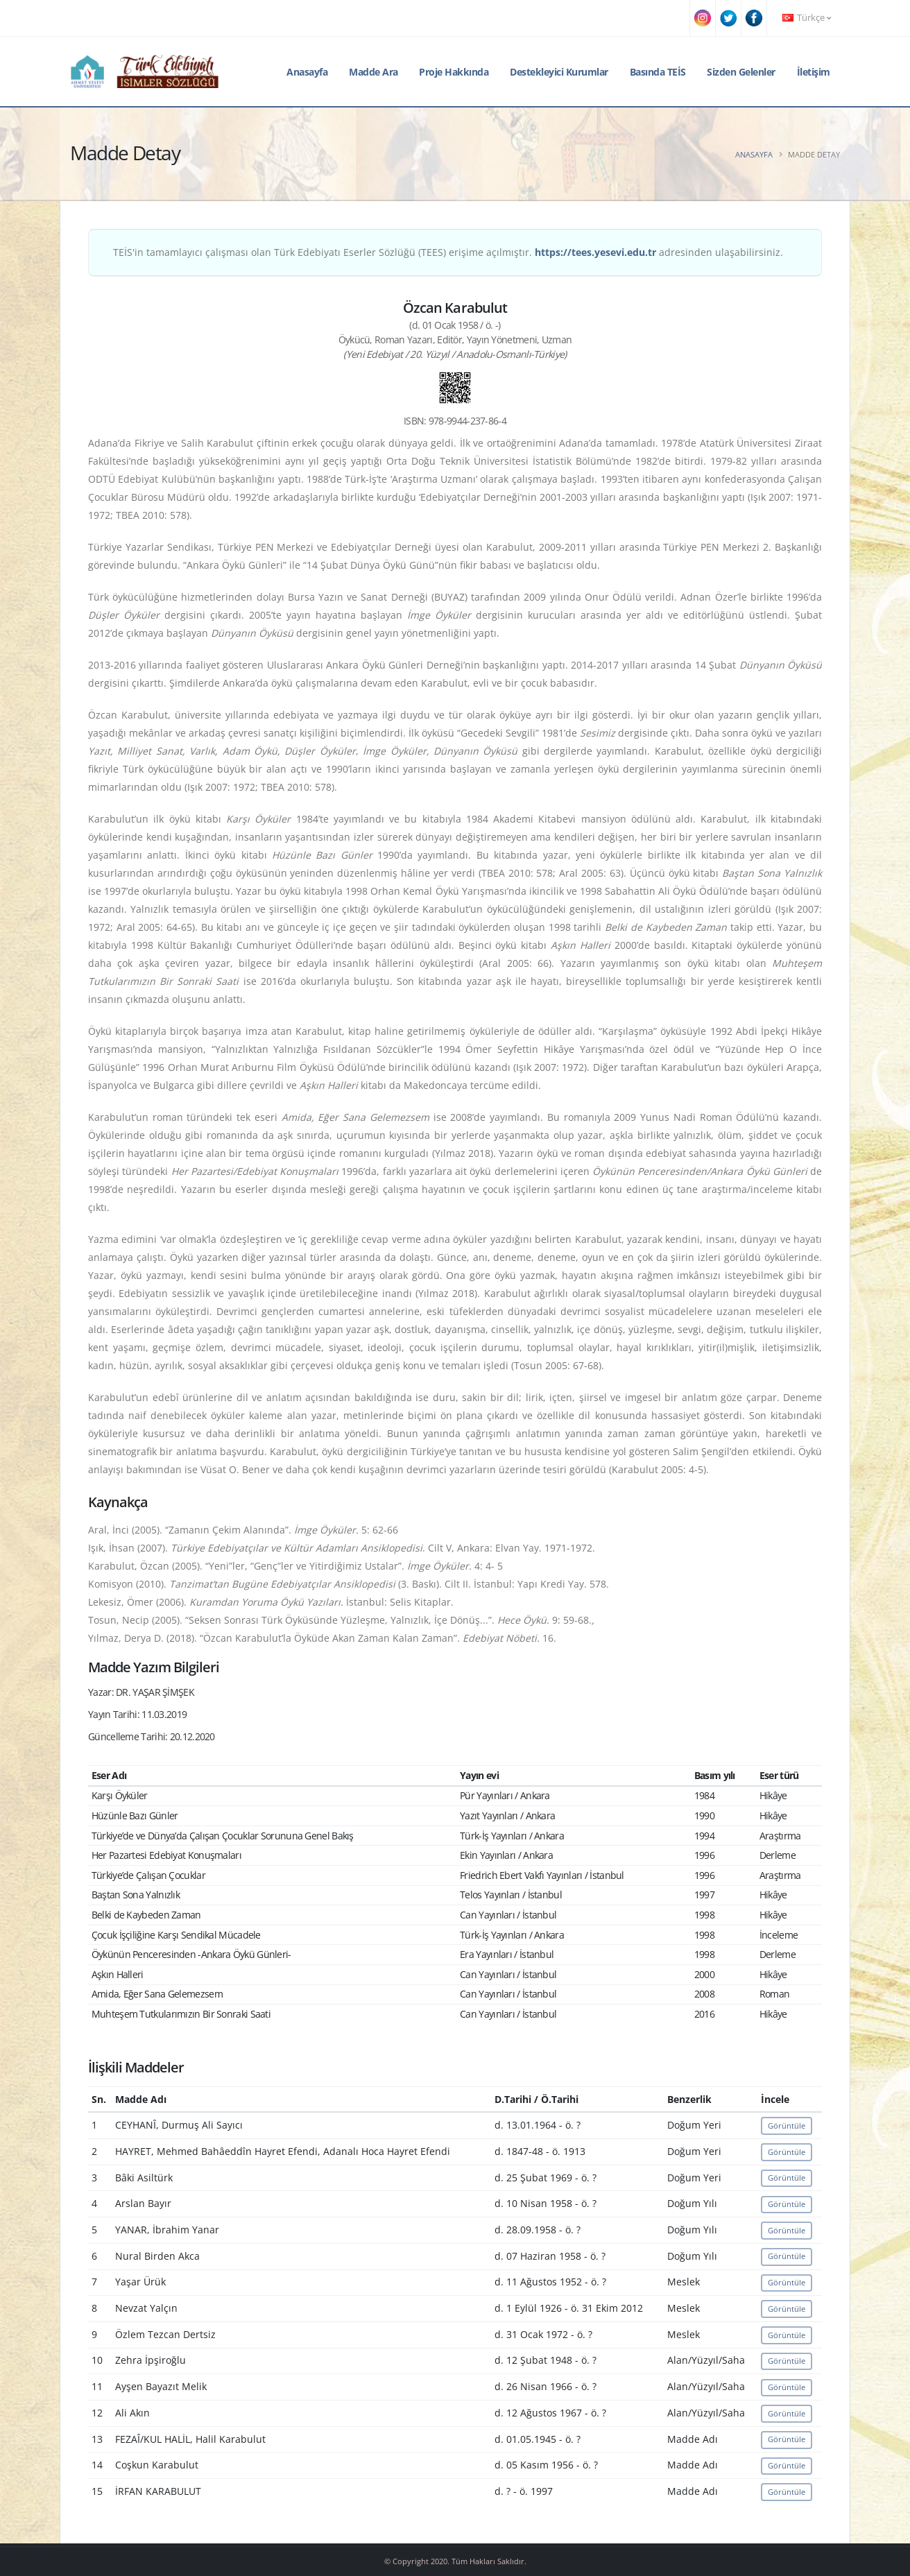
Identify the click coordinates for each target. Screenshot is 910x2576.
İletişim (813, 71)
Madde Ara (373, 71)
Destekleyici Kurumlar (559, 71)
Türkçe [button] (806, 18)
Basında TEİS (658, 71)
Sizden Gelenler (741, 71)
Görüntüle (786, 2125)
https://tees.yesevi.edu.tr (595, 252)
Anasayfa (306, 71)
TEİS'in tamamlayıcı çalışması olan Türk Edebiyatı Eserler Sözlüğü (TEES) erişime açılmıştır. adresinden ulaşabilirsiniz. (448, 252)
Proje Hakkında (453, 71)
